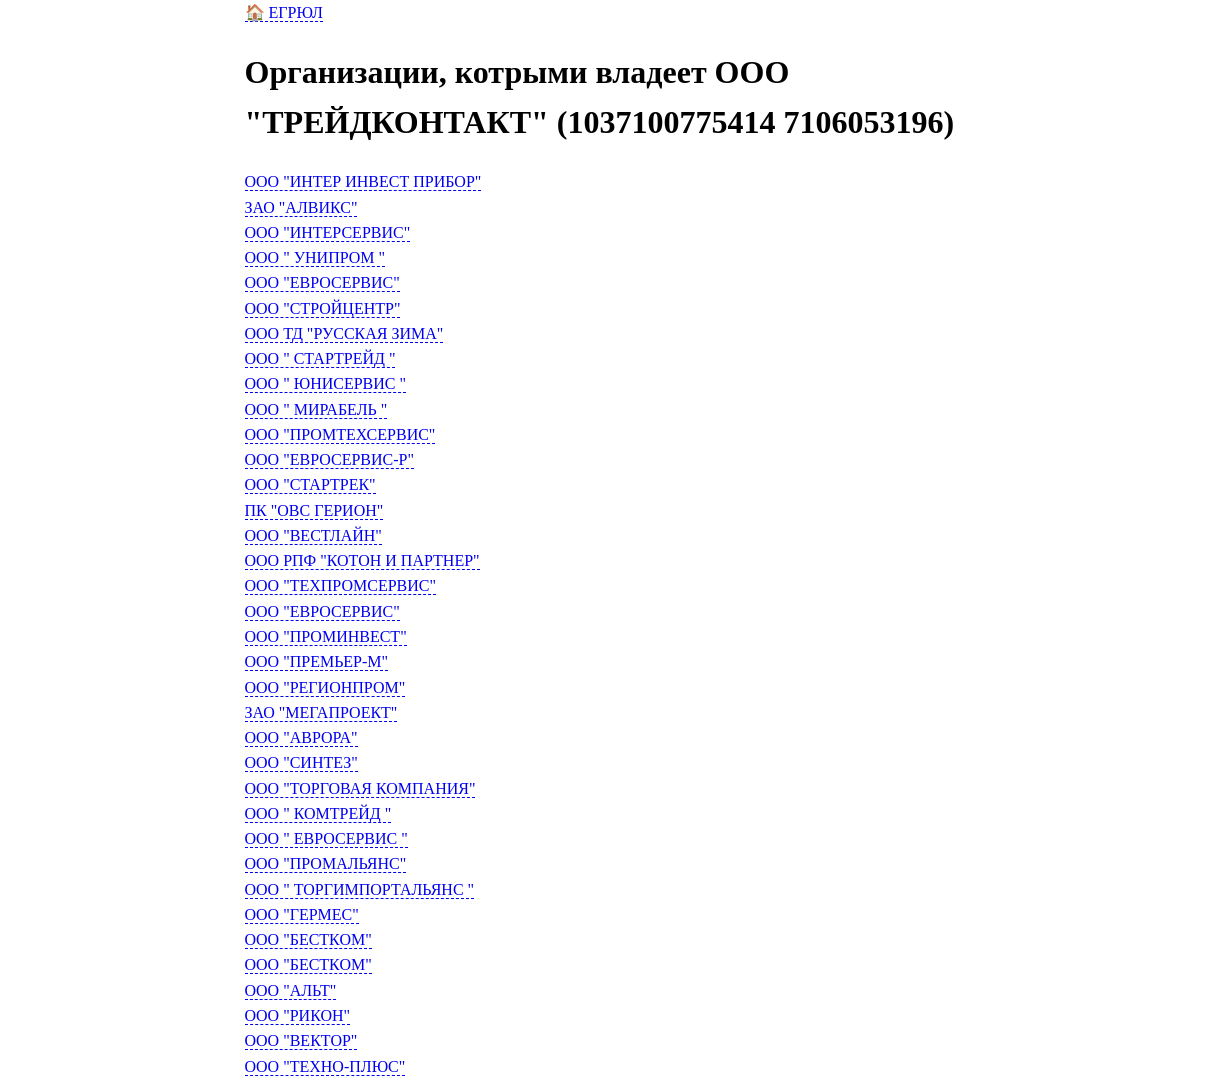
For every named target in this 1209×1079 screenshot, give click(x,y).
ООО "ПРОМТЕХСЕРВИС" (340, 434)
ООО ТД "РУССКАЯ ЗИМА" (344, 333)
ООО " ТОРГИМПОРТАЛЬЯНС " (360, 889)
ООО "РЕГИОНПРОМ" (325, 687)
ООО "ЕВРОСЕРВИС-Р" (329, 459)
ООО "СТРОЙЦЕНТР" (323, 308)
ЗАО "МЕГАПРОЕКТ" (321, 712)
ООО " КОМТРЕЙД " (318, 813)
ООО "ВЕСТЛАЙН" (313, 535)
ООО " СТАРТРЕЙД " (320, 358)
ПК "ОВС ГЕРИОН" (314, 510)
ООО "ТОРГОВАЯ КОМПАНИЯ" (360, 788)
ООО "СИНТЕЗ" (301, 762)
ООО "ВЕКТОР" (301, 1040)
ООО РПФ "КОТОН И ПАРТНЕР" (362, 560)
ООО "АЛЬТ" (291, 990)
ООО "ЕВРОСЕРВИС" (322, 282)
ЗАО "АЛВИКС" (301, 207)
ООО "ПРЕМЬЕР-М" (317, 661)
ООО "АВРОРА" (301, 737)
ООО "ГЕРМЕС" (302, 914)
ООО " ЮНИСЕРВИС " (326, 383)
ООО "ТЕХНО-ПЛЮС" (325, 1066)
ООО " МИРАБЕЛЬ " (316, 409)
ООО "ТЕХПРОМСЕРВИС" (341, 585)
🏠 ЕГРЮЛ (284, 12)
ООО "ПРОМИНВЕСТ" (326, 636)
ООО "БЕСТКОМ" (308, 939)
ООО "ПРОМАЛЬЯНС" (326, 863)
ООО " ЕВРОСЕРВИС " (326, 838)
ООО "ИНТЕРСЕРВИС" (328, 232)
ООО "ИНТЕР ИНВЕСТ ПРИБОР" (363, 181)
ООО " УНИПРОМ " (315, 257)
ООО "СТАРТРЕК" (310, 484)
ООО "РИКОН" (298, 1015)
